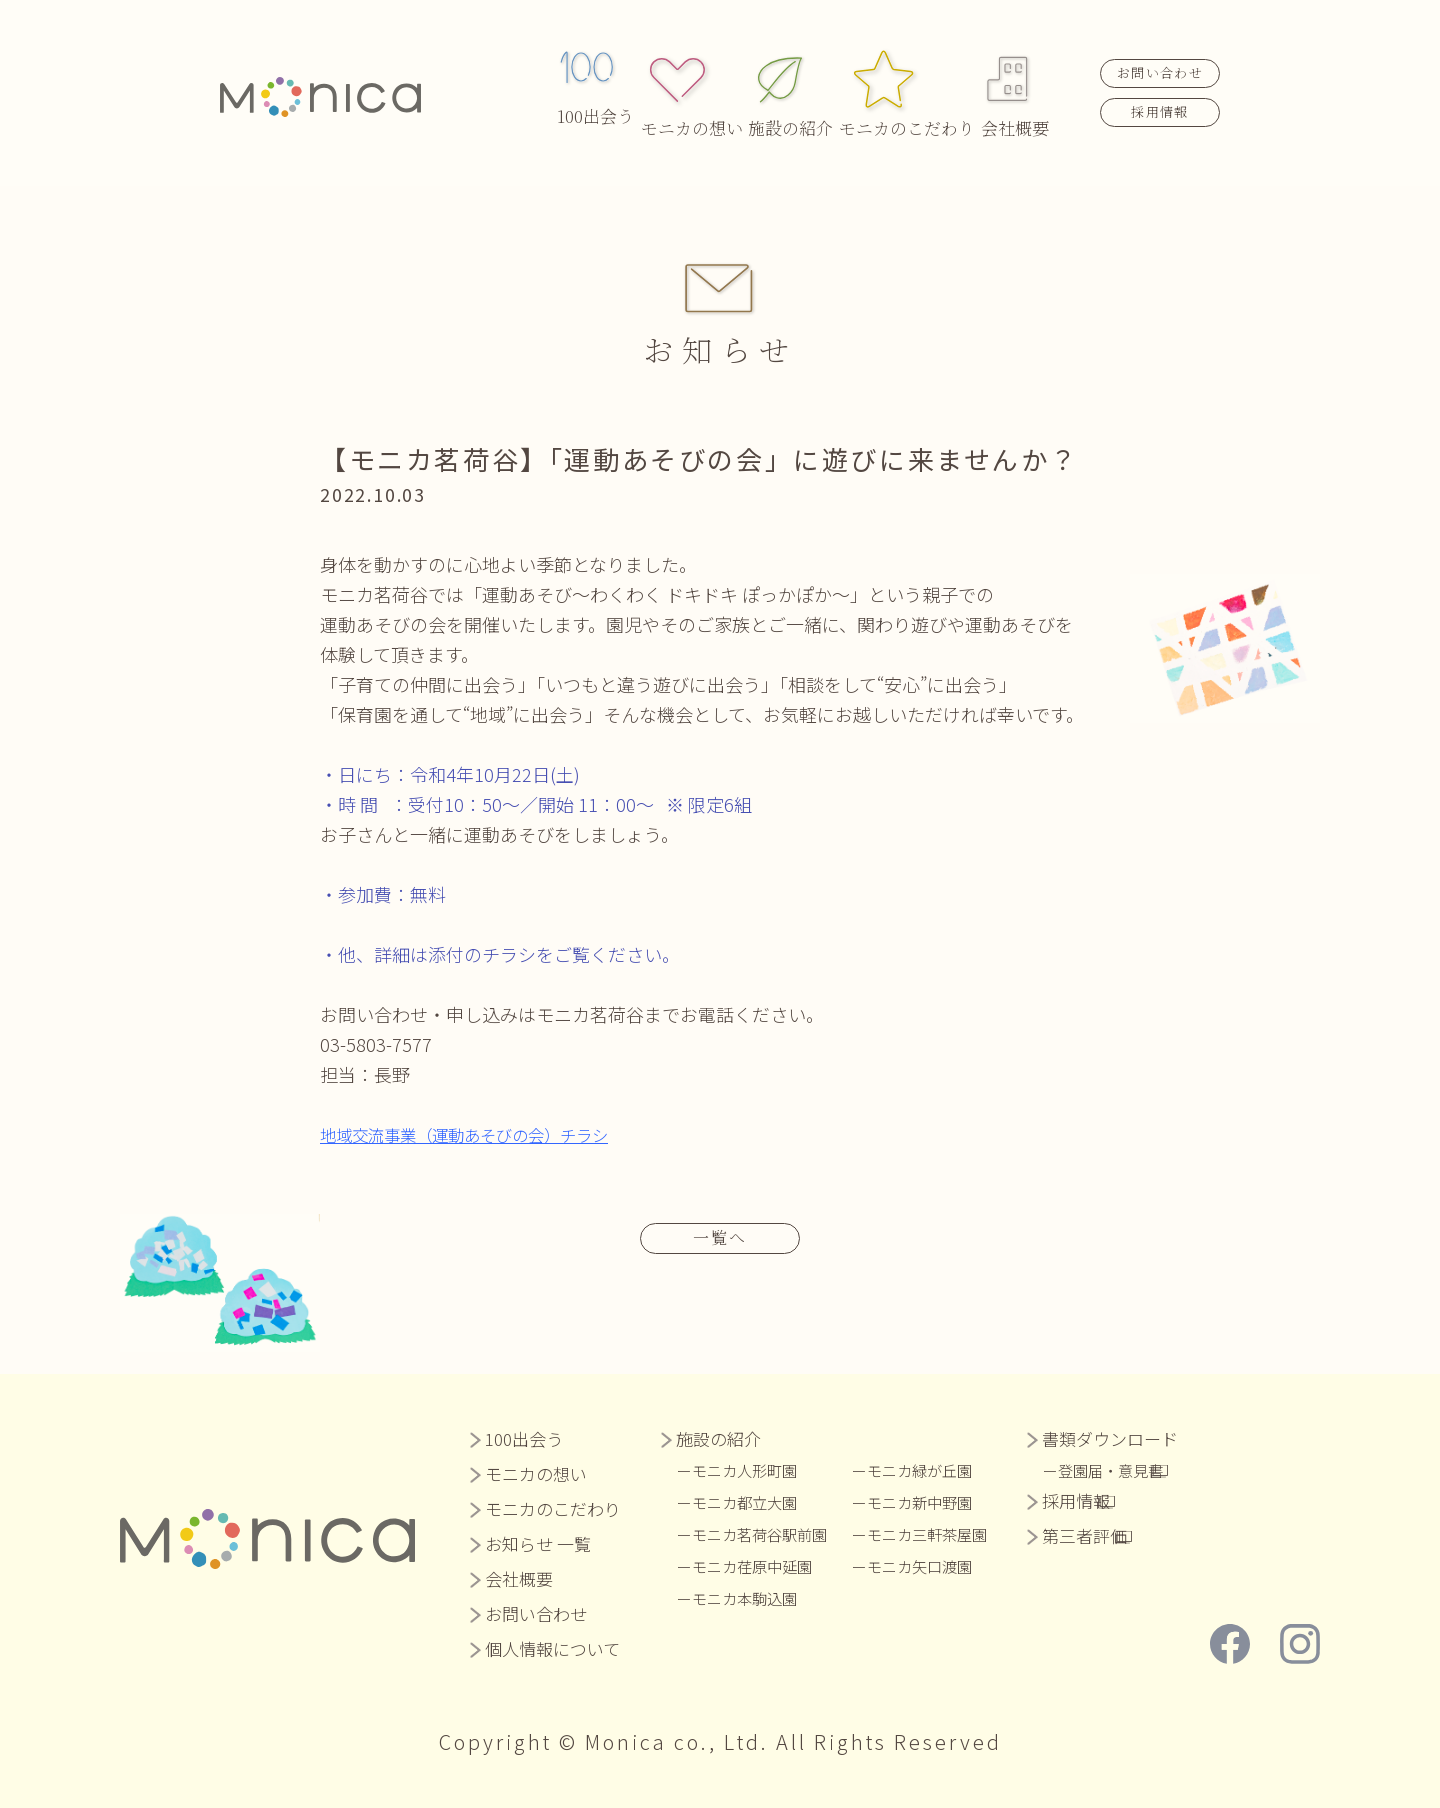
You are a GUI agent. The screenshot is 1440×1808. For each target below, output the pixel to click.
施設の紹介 (795, 71)
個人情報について (552, 1647)
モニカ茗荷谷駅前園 (768, 1533)
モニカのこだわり (905, 71)
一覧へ (720, 1235)
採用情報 (1159, 88)
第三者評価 (1109, 1534)
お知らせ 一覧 (538, 1542)
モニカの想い (697, 71)
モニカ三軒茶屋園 (948, 1533)
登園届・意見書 (1143, 1469)
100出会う (595, 71)
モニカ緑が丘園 (940, 1469)
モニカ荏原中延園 (760, 1565)
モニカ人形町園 (752, 1469)
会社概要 (1015, 71)
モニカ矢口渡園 (940, 1565)
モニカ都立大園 (752, 1501)
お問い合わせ (1160, 50)
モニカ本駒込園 (752, 1597)
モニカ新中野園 (940, 1501)
